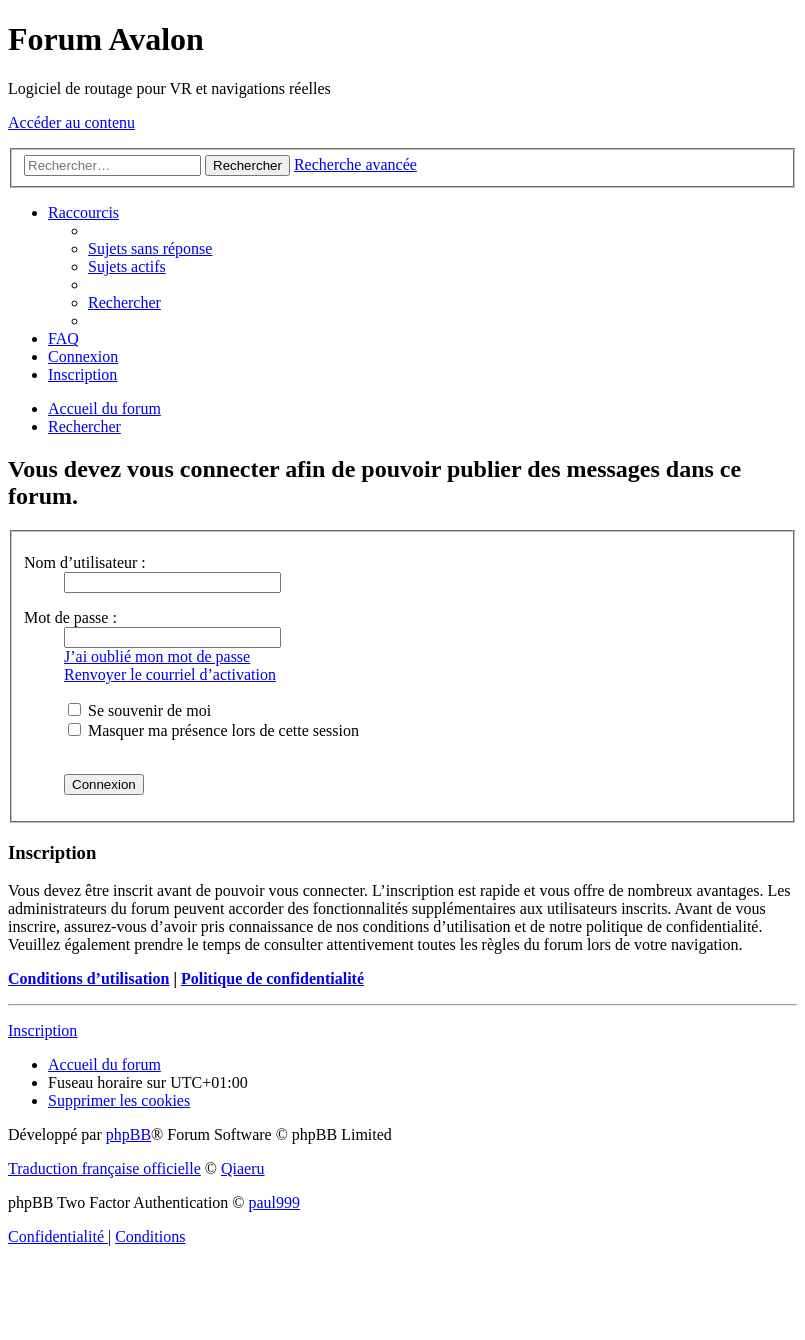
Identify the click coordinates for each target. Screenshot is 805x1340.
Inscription (42, 1030)
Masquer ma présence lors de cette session (213, 730)
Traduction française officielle (104, 1168)
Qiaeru (243, 1168)
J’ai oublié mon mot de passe (157, 656)
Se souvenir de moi (139, 710)
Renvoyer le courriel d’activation (170, 674)
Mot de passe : (70, 617)
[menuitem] (150, 248)
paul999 (275, 1202)
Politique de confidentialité (272, 978)
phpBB (128, 1134)
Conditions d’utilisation (88, 978)
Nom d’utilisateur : (85, 562)
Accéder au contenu (71, 122)
